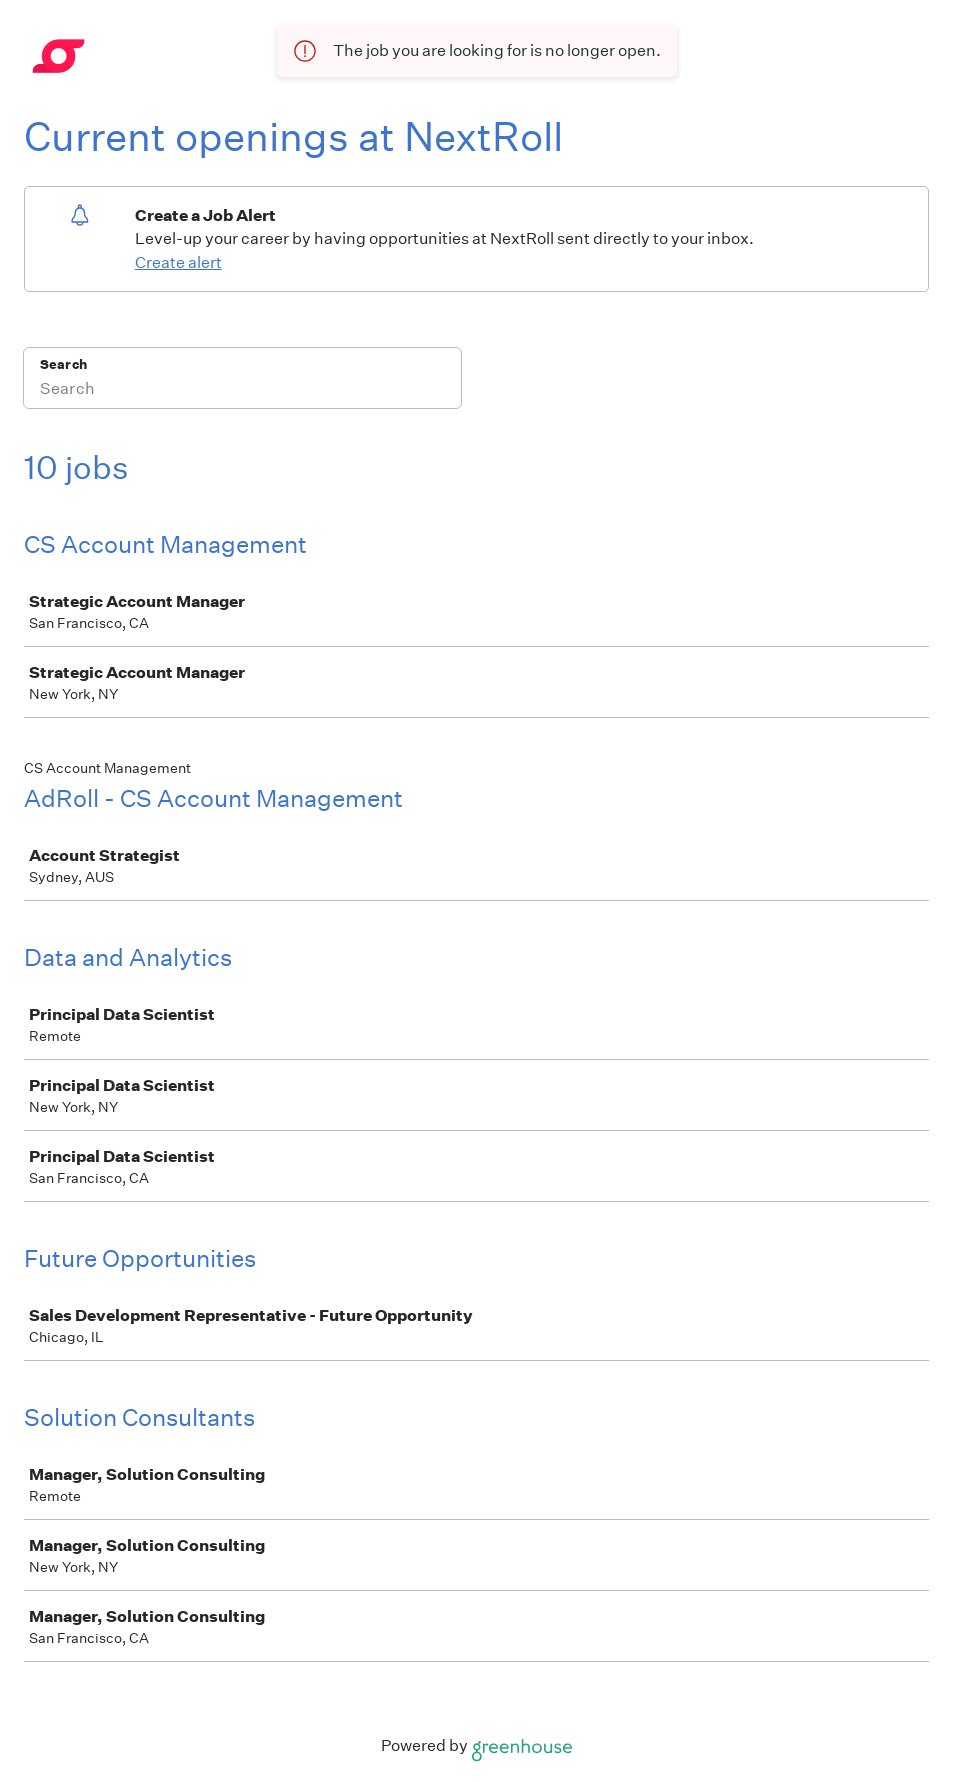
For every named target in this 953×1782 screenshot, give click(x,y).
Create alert (178, 262)
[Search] (242, 391)
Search (63, 364)
